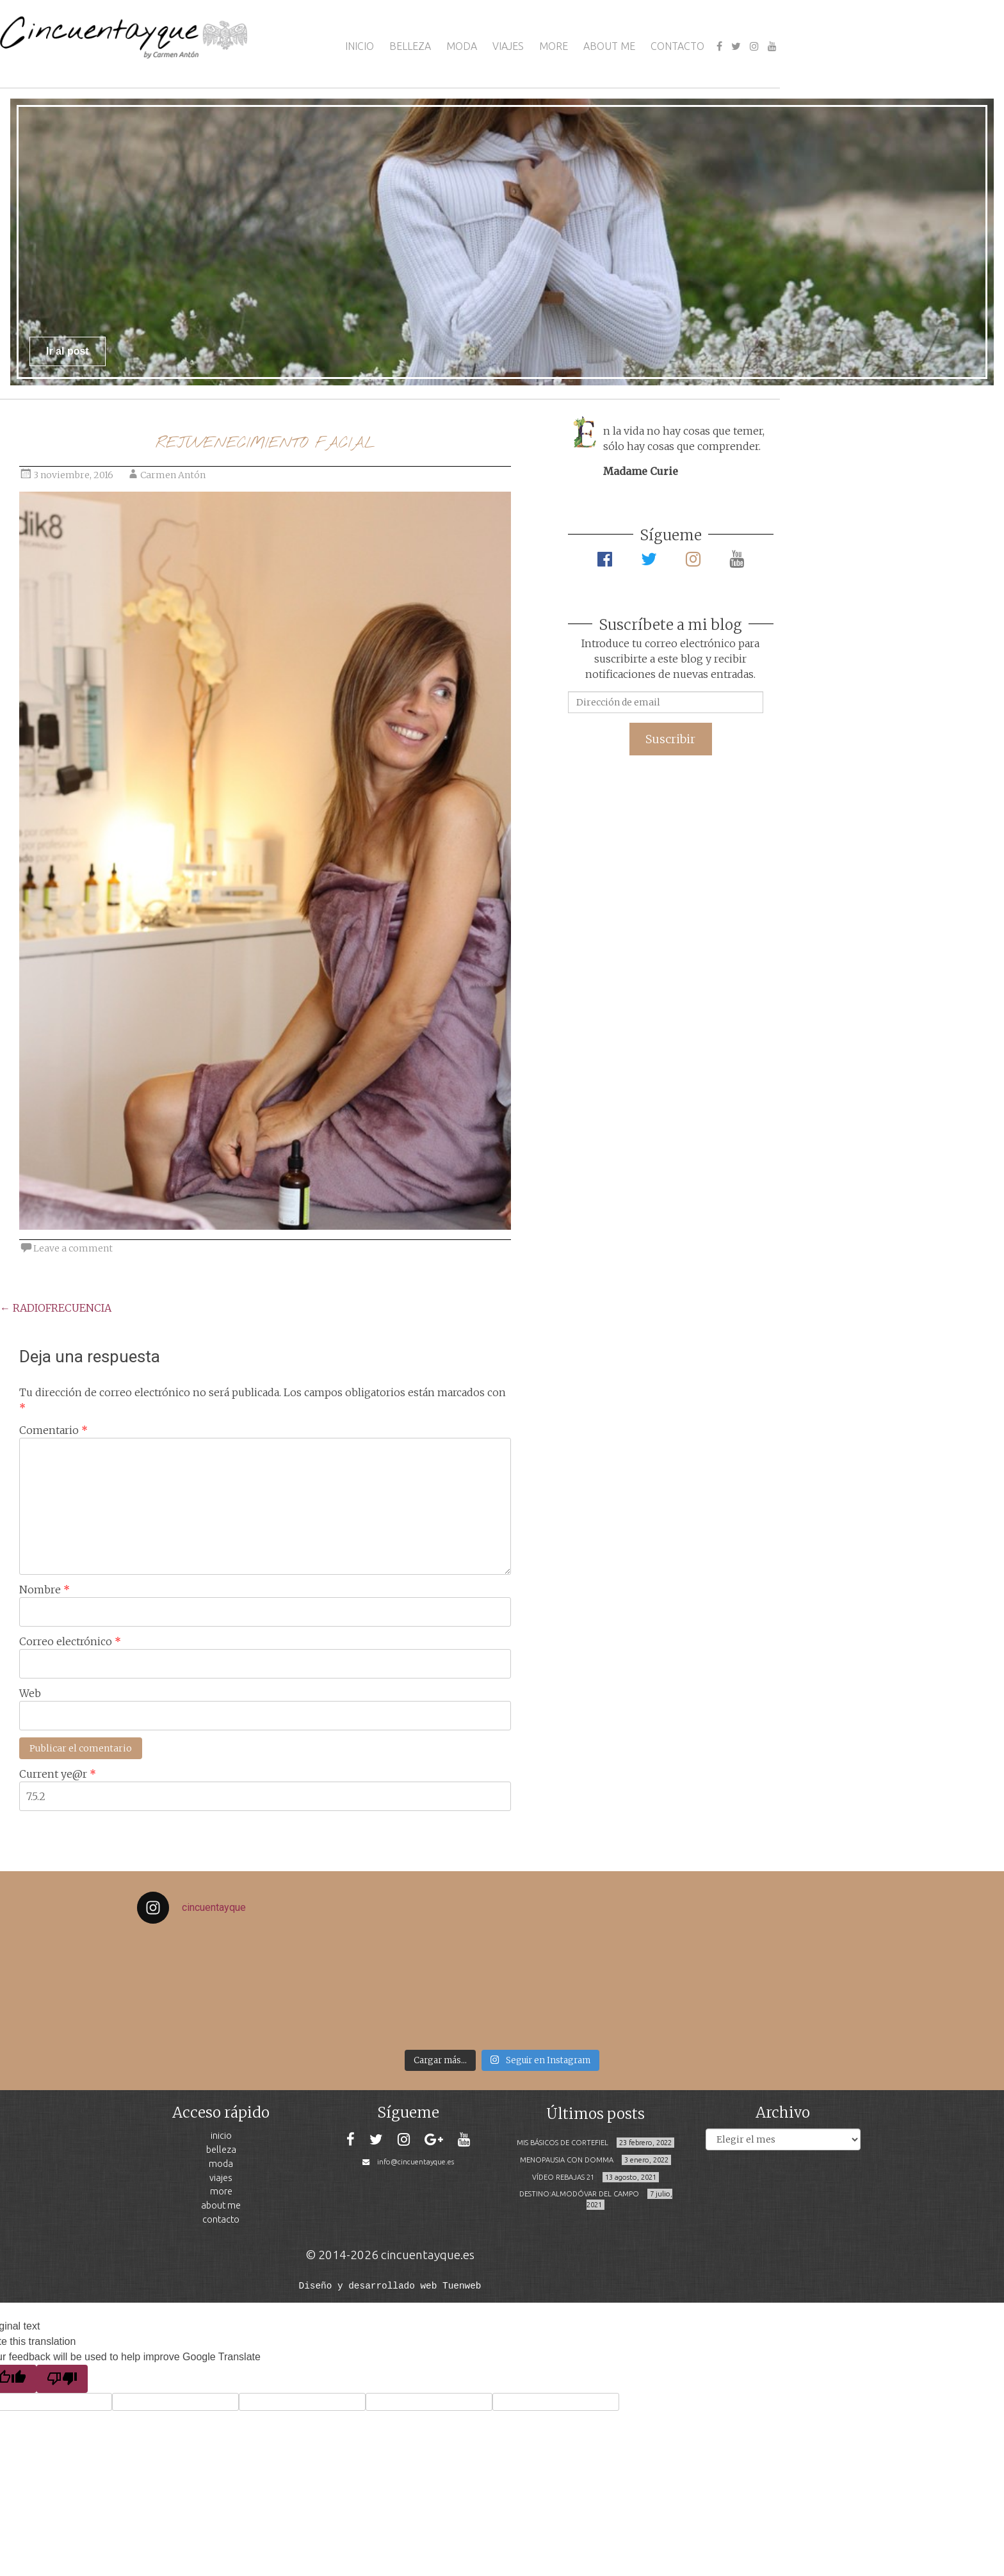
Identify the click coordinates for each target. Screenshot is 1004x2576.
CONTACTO (677, 46)
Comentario (53, 1430)
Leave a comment (73, 1248)
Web (30, 1693)
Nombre (44, 1589)
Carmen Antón (173, 475)
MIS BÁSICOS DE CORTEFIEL (562, 2142)
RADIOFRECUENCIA (55, 1307)
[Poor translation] (62, 2378)
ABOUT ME (609, 46)
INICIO (359, 46)
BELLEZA (410, 46)
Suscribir (670, 739)
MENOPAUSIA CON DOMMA (566, 2160)
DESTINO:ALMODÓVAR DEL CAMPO (579, 2194)
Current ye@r (57, 1773)
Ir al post (67, 351)
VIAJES (508, 46)
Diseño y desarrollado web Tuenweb (390, 2285)
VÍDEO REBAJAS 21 (563, 2177)
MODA (461, 46)
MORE (553, 46)
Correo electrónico (70, 1641)
